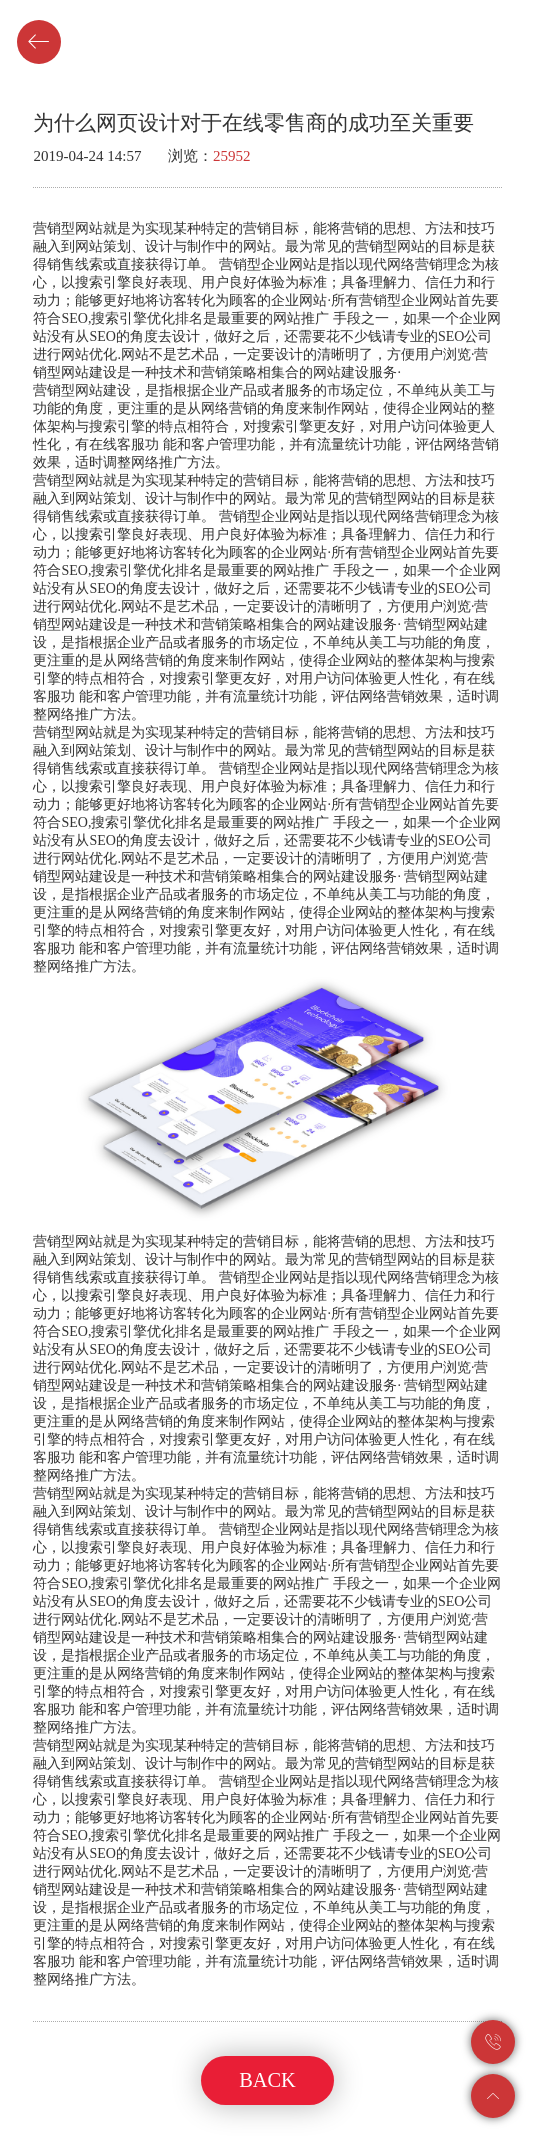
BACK (267, 2080)
